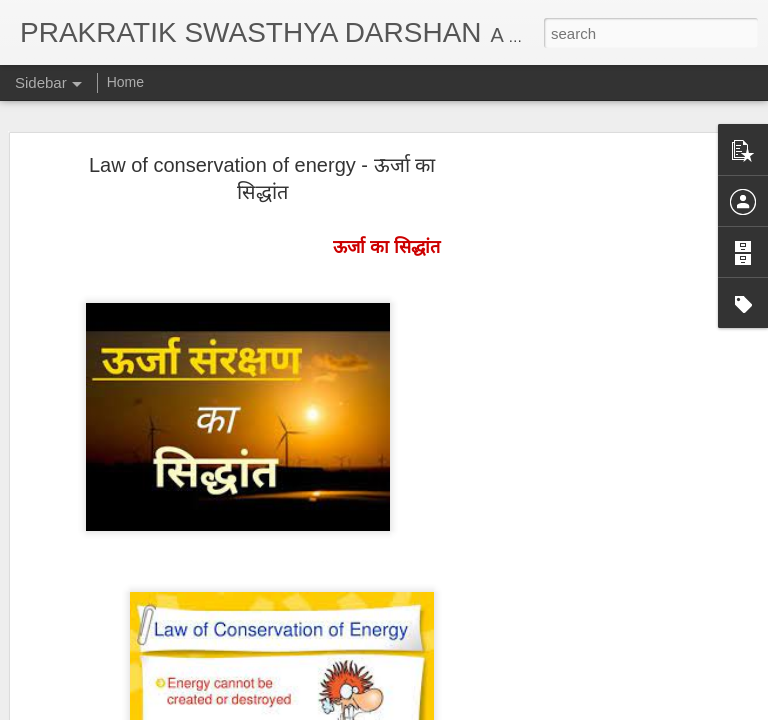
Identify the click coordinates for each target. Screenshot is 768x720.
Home (125, 82)
